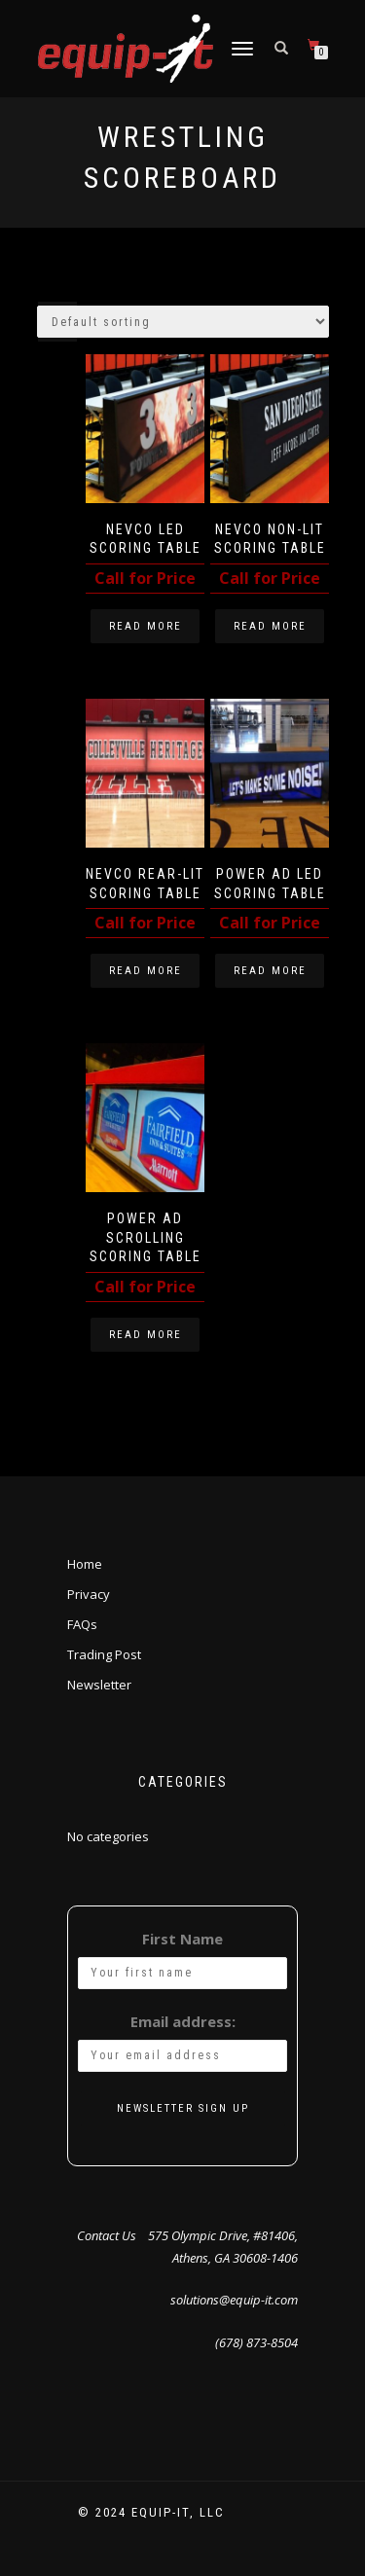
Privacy (88, 1594)
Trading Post (104, 1654)
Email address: (183, 2021)
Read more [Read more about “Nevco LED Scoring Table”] (145, 626)
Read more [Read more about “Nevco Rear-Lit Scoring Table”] (145, 970)
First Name (182, 1938)
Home (84, 1564)
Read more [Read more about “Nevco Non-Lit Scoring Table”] (270, 626)
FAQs (82, 1624)
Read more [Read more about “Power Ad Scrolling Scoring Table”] (145, 1334)
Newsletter (99, 1684)
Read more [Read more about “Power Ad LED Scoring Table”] (270, 970)
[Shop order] (183, 322)
